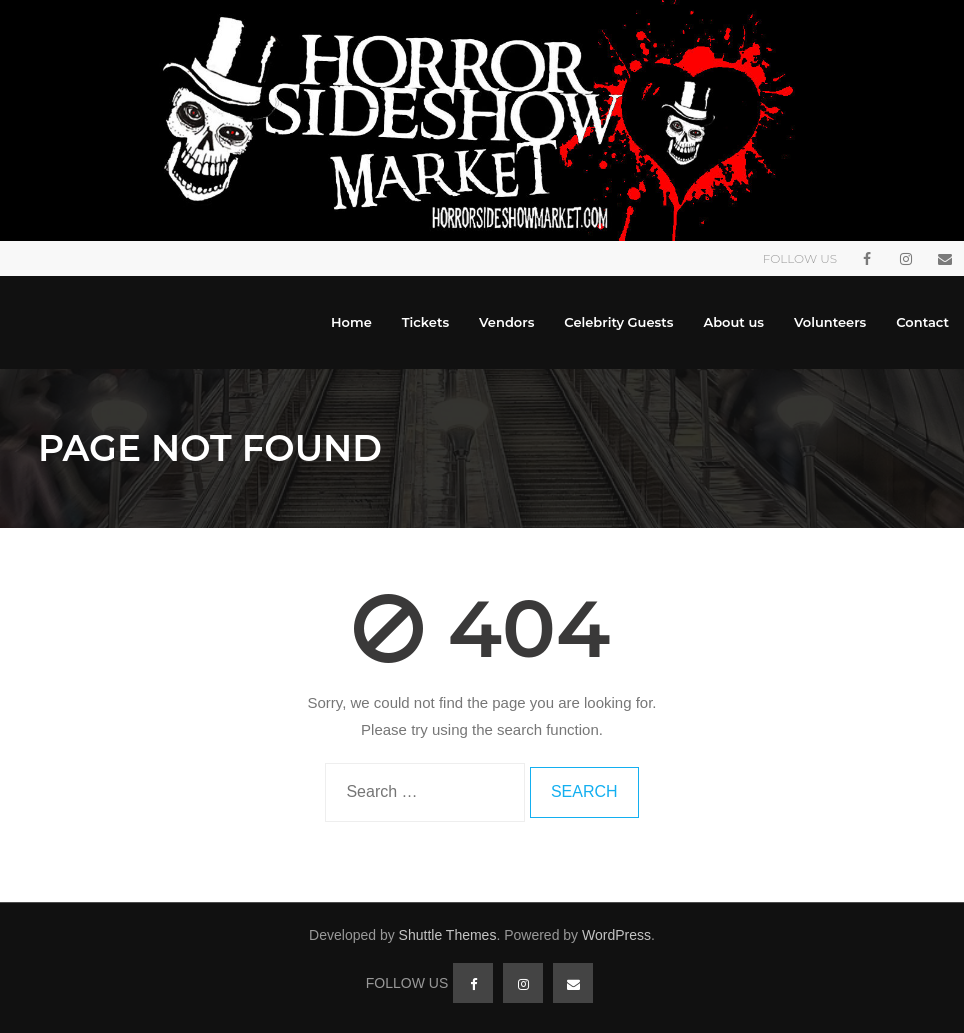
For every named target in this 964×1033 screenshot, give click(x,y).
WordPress (616, 935)
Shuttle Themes (448, 935)
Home (351, 322)
